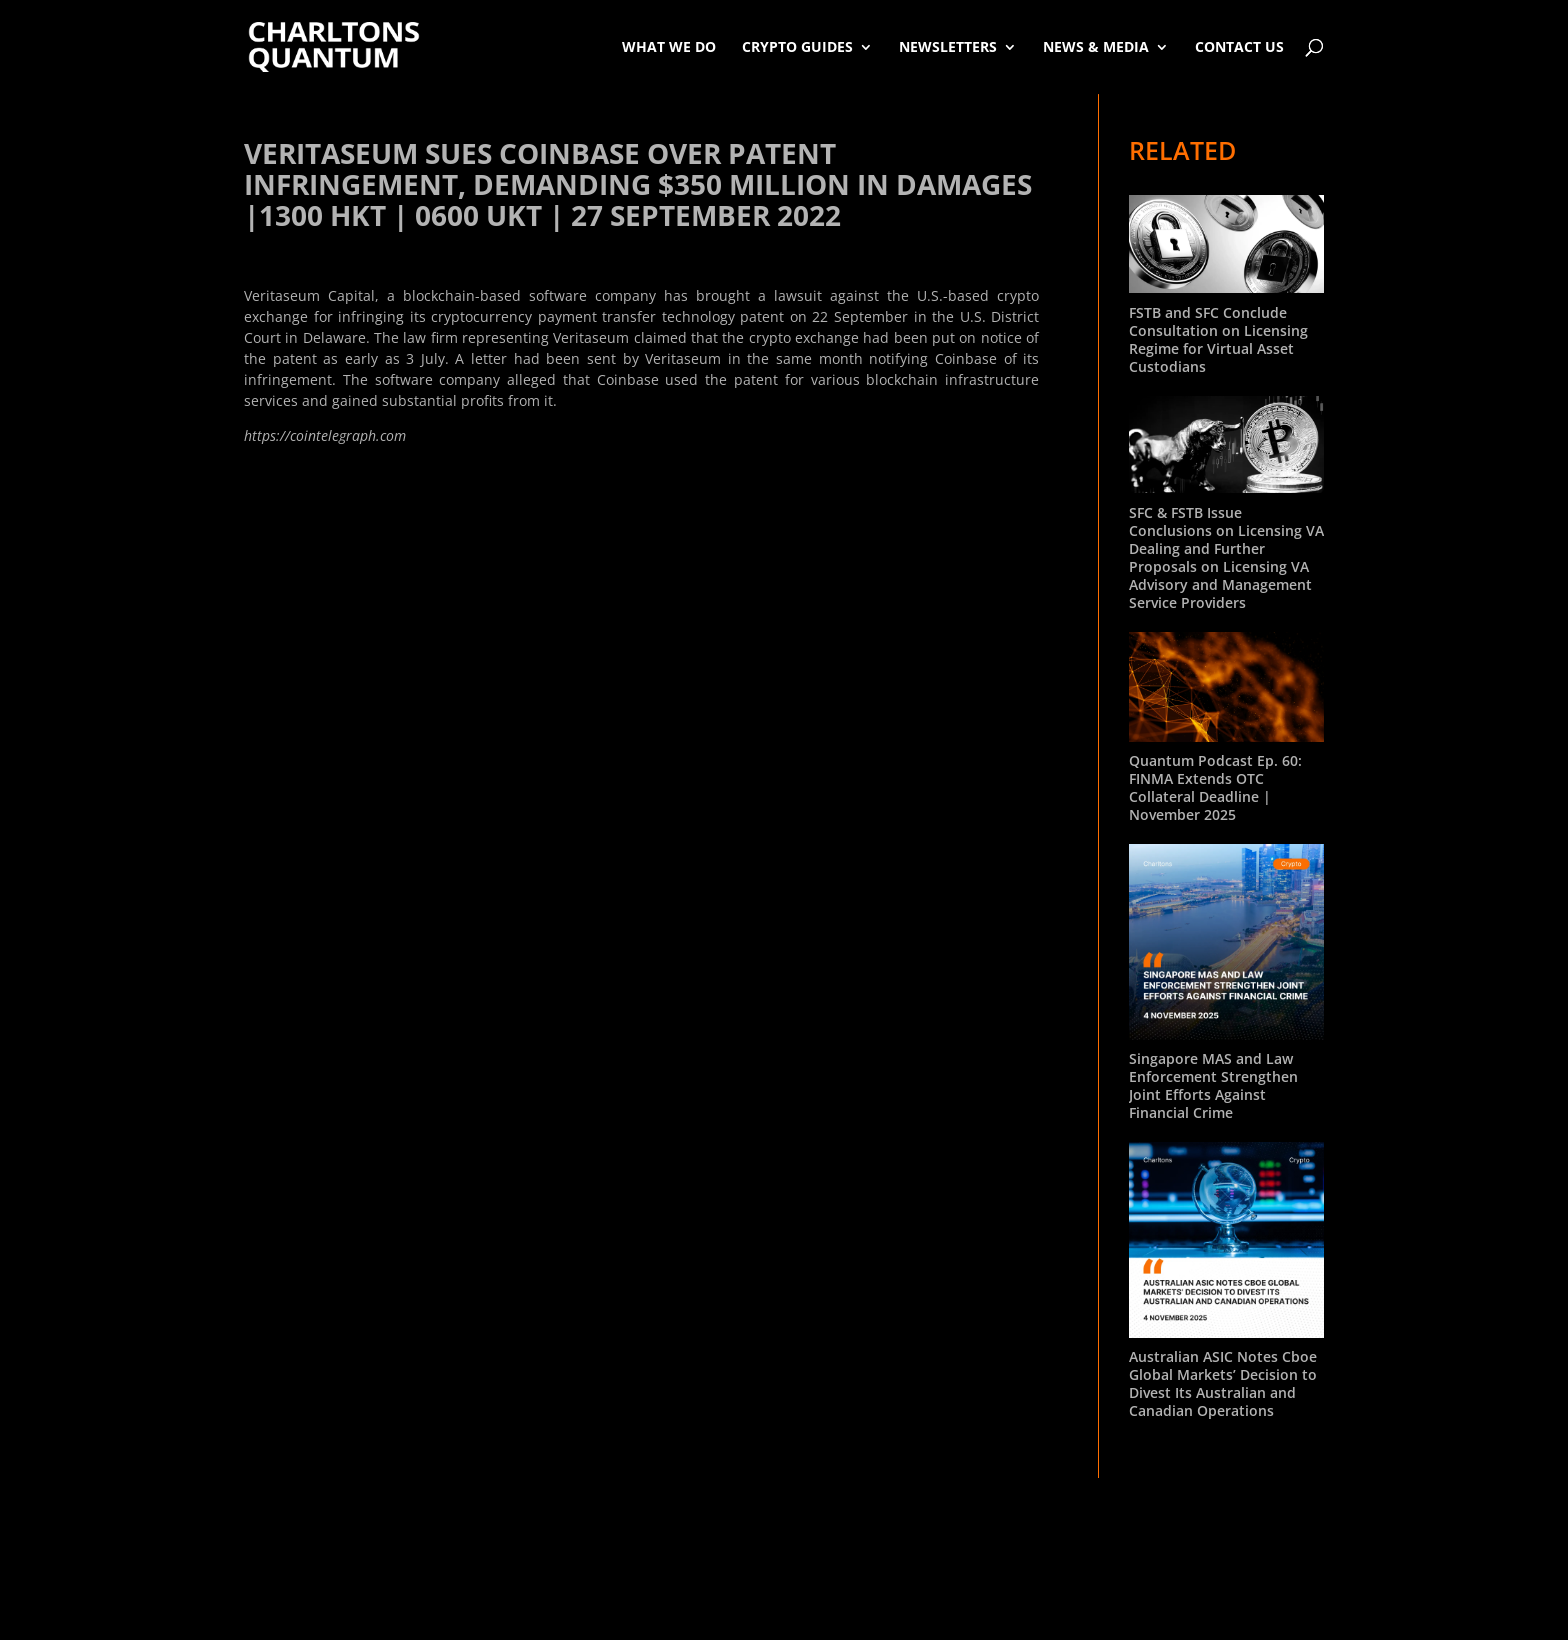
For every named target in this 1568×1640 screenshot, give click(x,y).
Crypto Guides (797, 46)
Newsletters (948, 46)
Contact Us (1239, 46)
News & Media (1096, 46)
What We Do (669, 46)
